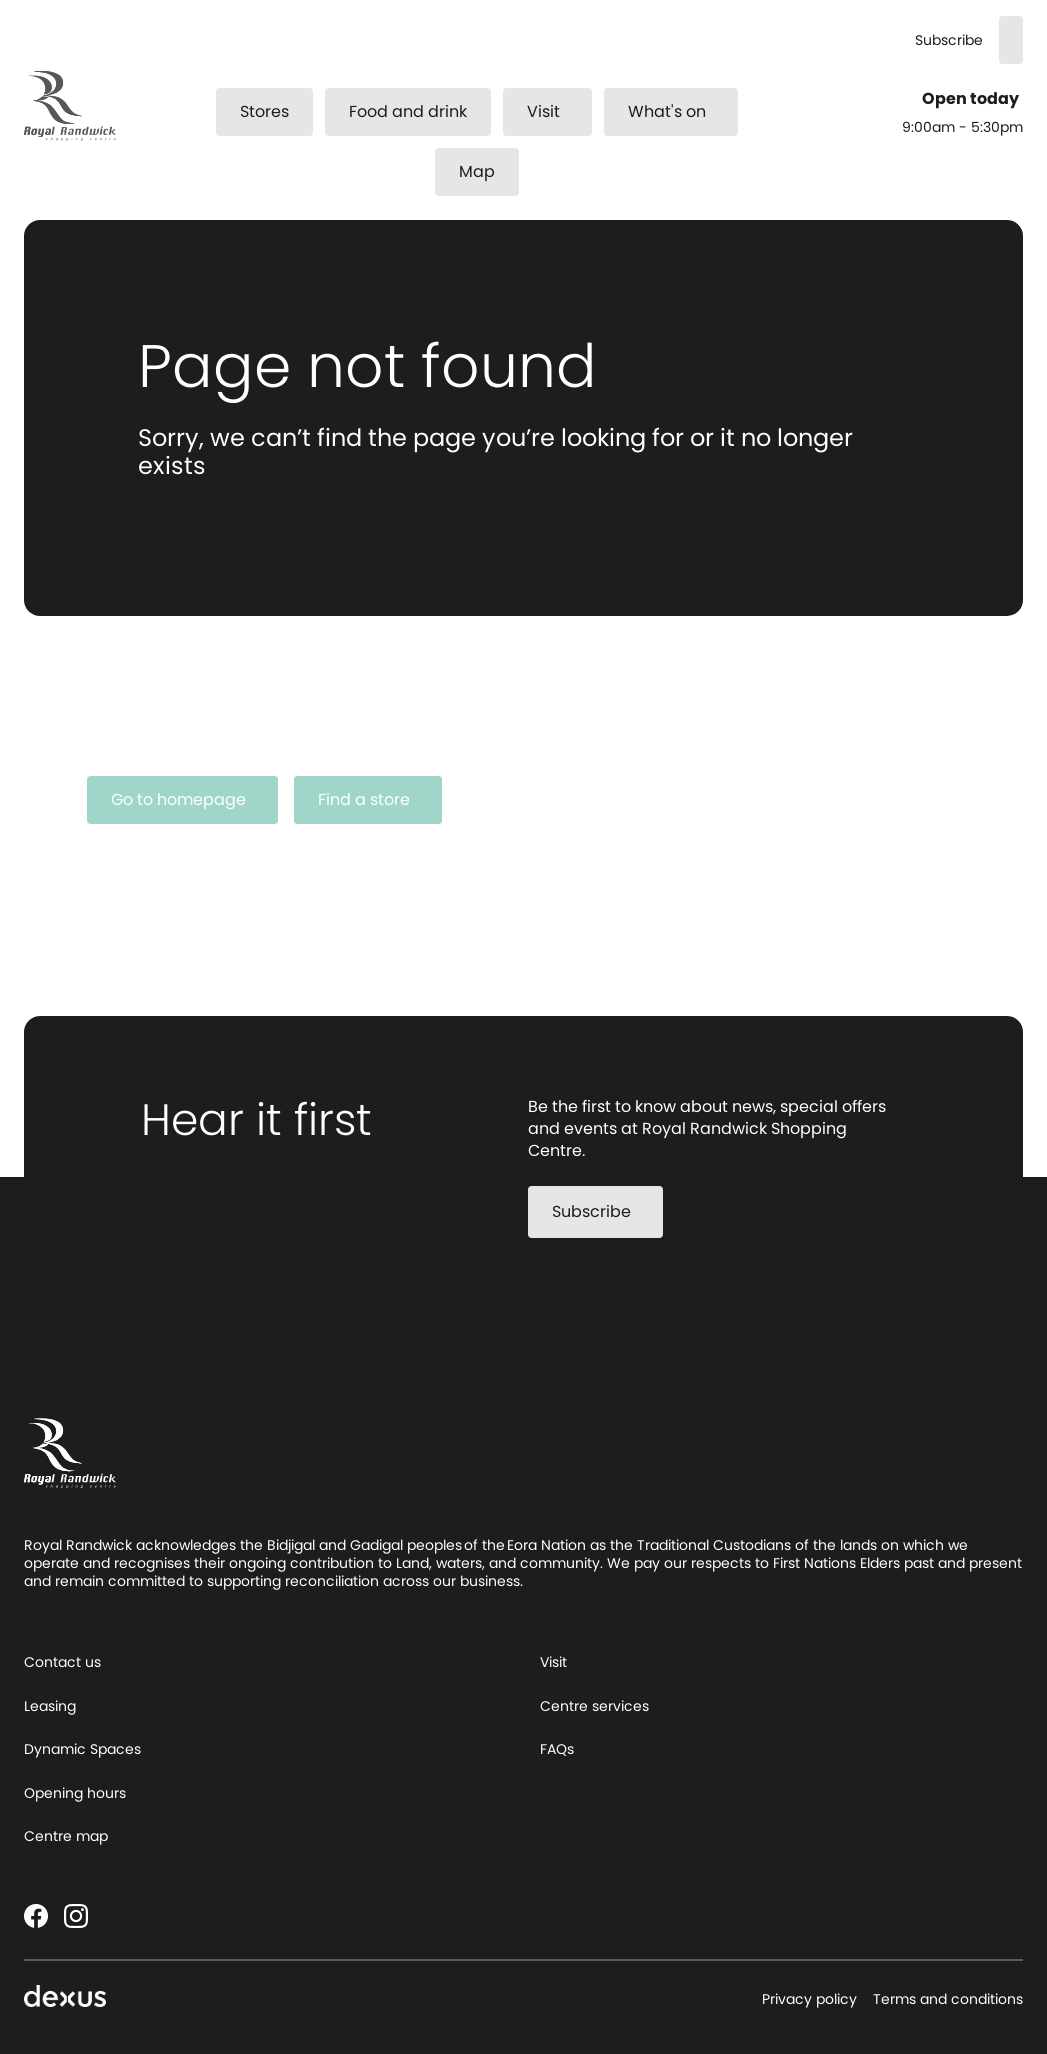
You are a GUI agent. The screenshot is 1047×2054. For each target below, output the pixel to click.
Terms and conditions (948, 1999)
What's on (679, 111)
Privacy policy (809, 1999)
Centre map (66, 1836)
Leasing (50, 1706)
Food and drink (408, 111)
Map (477, 171)
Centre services (594, 1706)
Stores (264, 111)
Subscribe (949, 40)
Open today (972, 99)
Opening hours (75, 1793)
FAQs (557, 1749)
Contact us (62, 1662)
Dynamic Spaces (82, 1749)
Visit (555, 111)
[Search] (1011, 40)
